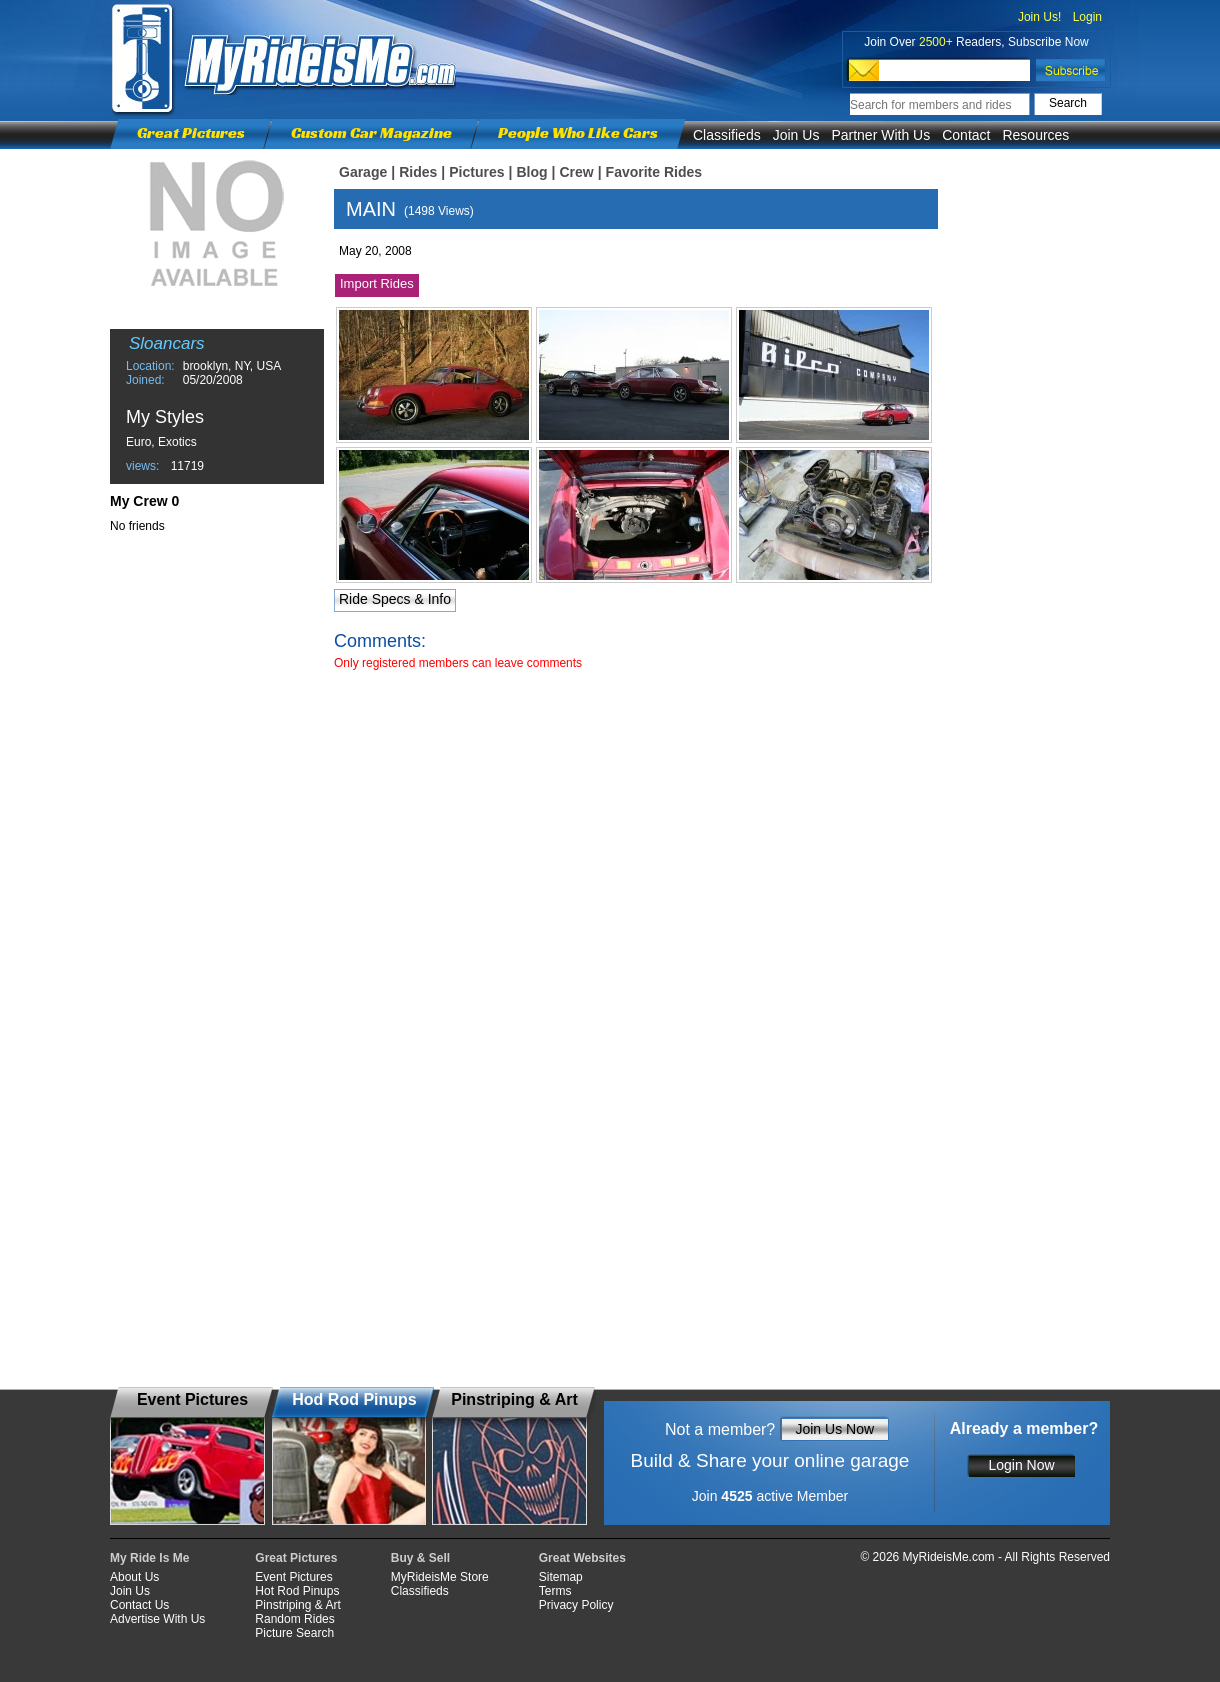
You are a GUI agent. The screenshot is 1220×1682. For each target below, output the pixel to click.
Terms (555, 1591)
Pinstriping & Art (297, 1605)
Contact (966, 135)
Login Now (1021, 1465)
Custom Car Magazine (371, 132)
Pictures (476, 172)
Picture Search (294, 1633)
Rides (418, 172)
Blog (531, 172)
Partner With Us (880, 135)
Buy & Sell (420, 1558)
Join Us (796, 135)
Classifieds (727, 135)
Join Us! (1039, 17)
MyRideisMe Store (440, 1577)
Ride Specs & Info (395, 599)
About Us (134, 1577)
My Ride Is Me (149, 1558)
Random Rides (294, 1619)
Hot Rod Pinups (297, 1591)
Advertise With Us (157, 1619)
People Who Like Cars (578, 132)
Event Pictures (293, 1577)
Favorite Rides (654, 172)
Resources (1035, 135)
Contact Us (139, 1605)
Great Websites (582, 1558)
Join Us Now (834, 1429)
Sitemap (561, 1577)
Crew (576, 172)
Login (1087, 17)
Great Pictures (191, 132)
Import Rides (377, 283)
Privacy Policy (576, 1605)
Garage (363, 172)
